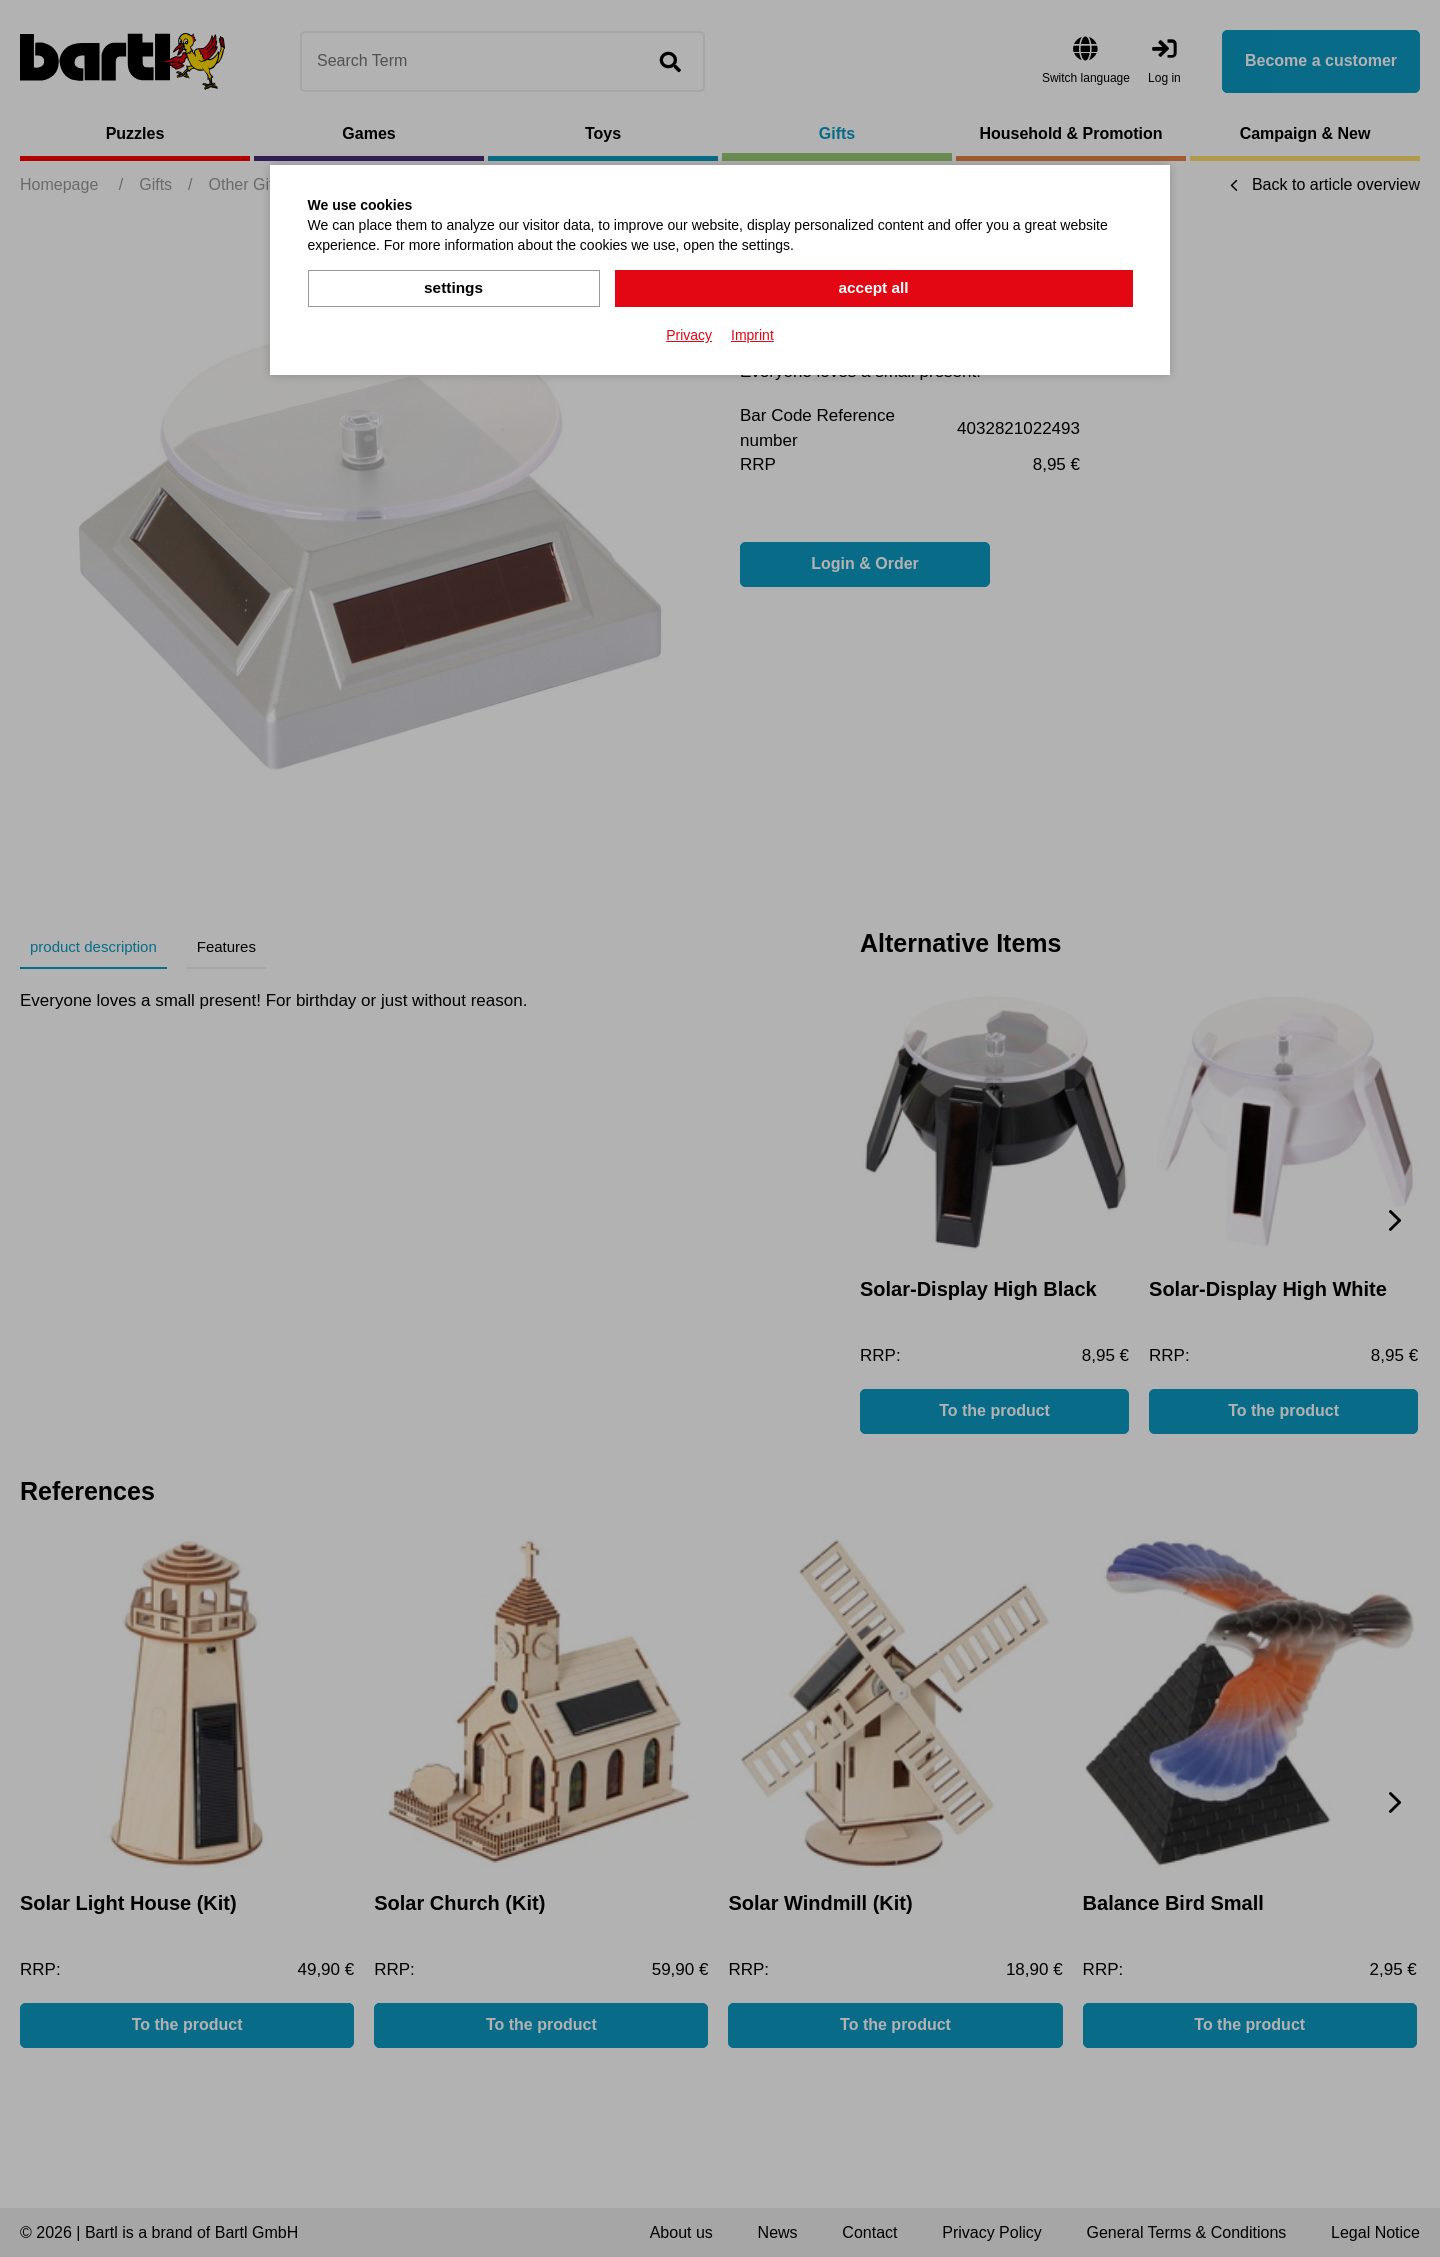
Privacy (689, 334)
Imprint (752, 334)
